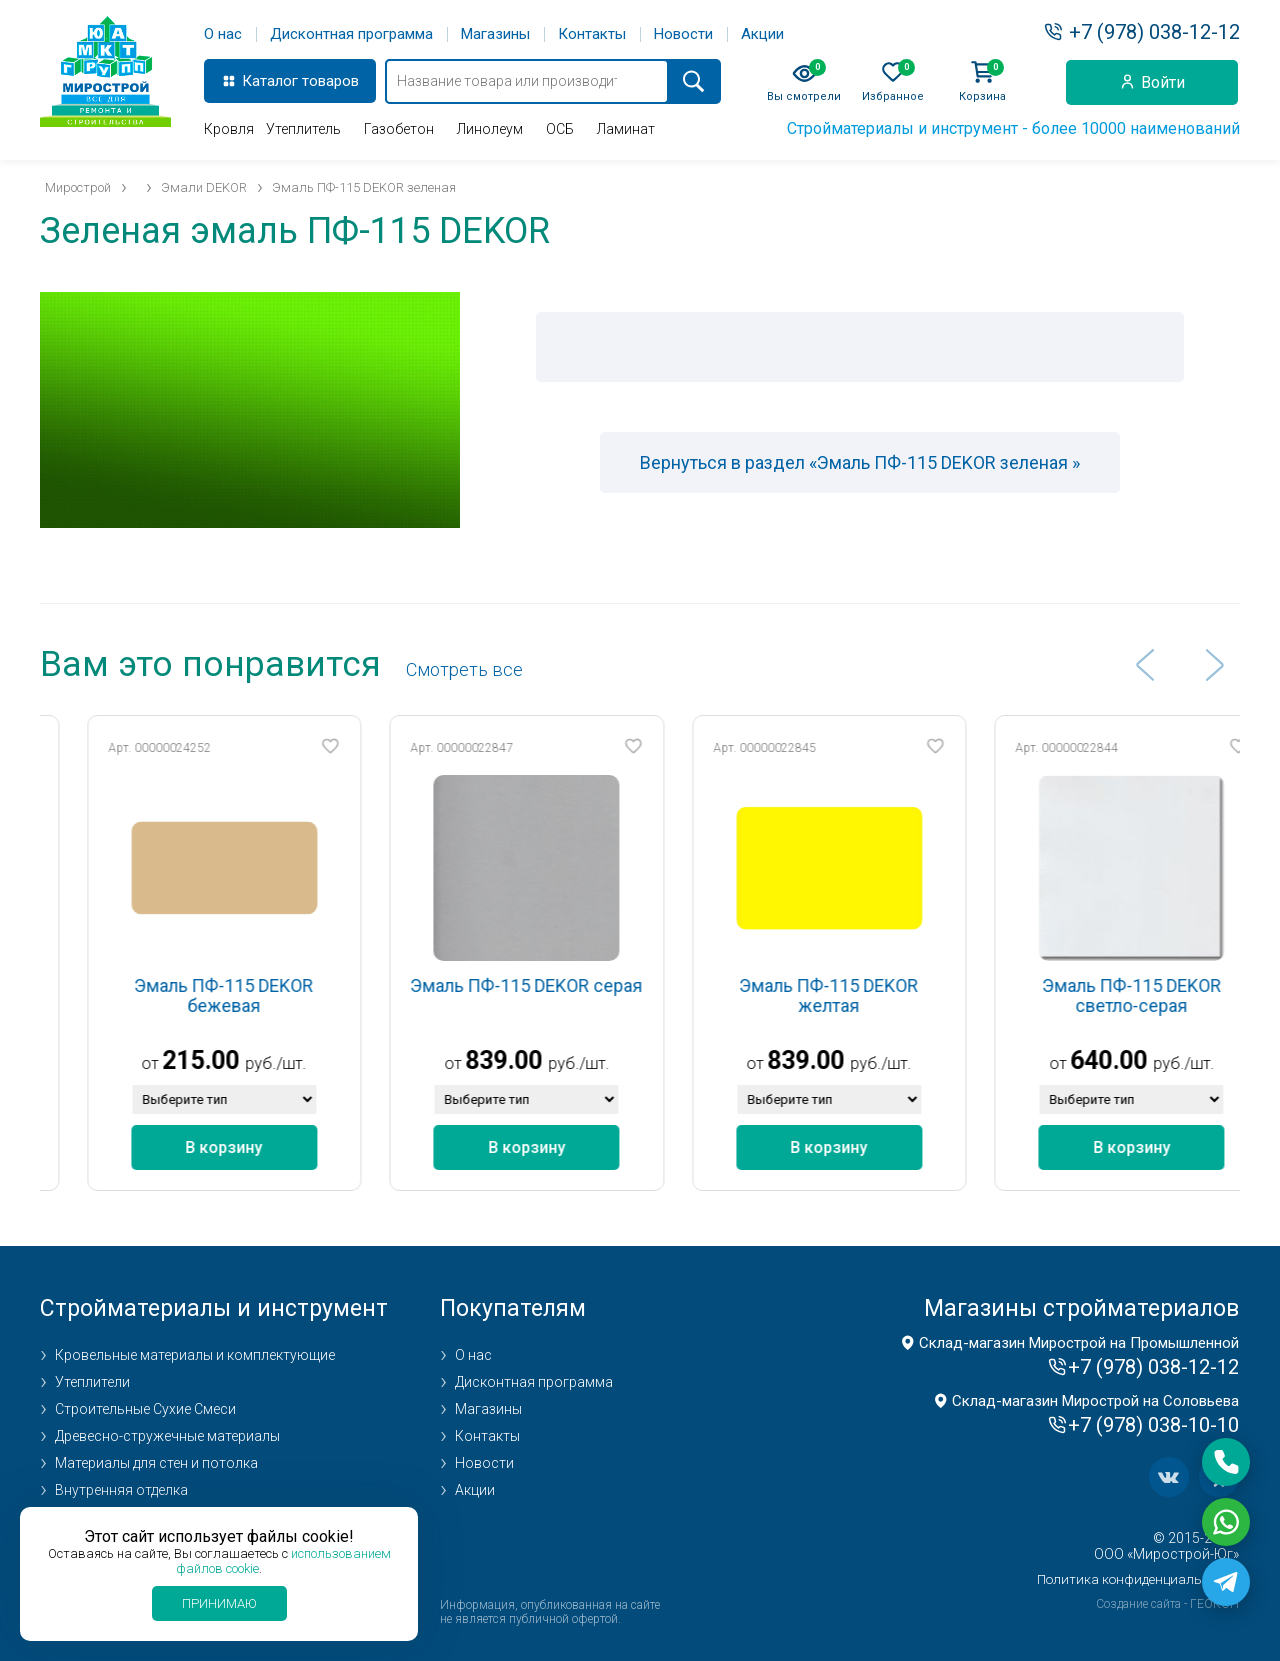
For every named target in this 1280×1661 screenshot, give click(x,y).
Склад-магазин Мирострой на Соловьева (1095, 1401)
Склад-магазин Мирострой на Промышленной (1079, 1343)
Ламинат (626, 129)
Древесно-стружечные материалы (167, 1436)
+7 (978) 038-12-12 (1154, 32)
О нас (223, 34)
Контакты (592, 34)
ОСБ (560, 129)
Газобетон (399, 129)
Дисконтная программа (351, 34)
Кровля (229, 129)
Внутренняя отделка (121, 1490)
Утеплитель (303, 129)
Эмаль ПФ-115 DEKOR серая (569, 985)
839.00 (546, 1060)
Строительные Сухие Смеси (145, 1409)
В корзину (266, 1147)
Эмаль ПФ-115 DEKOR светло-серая (1174, 995)
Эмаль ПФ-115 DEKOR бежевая (266, 995)
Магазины (495, 34)
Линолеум (490, 129)
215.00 (243, 1060)
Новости (683, 34)
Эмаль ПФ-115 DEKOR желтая (871, 995)
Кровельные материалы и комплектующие (195, 1355)
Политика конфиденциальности (1138, 1579)
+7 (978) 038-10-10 (1153, 1425)
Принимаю (219, 1603)
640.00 (1151, 1060)
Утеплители (92, 1382)
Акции (762, 34)
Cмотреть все (464, 669)
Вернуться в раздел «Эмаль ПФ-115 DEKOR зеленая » (860, 462)
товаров (330, 81)
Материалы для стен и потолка (156, 1463)
